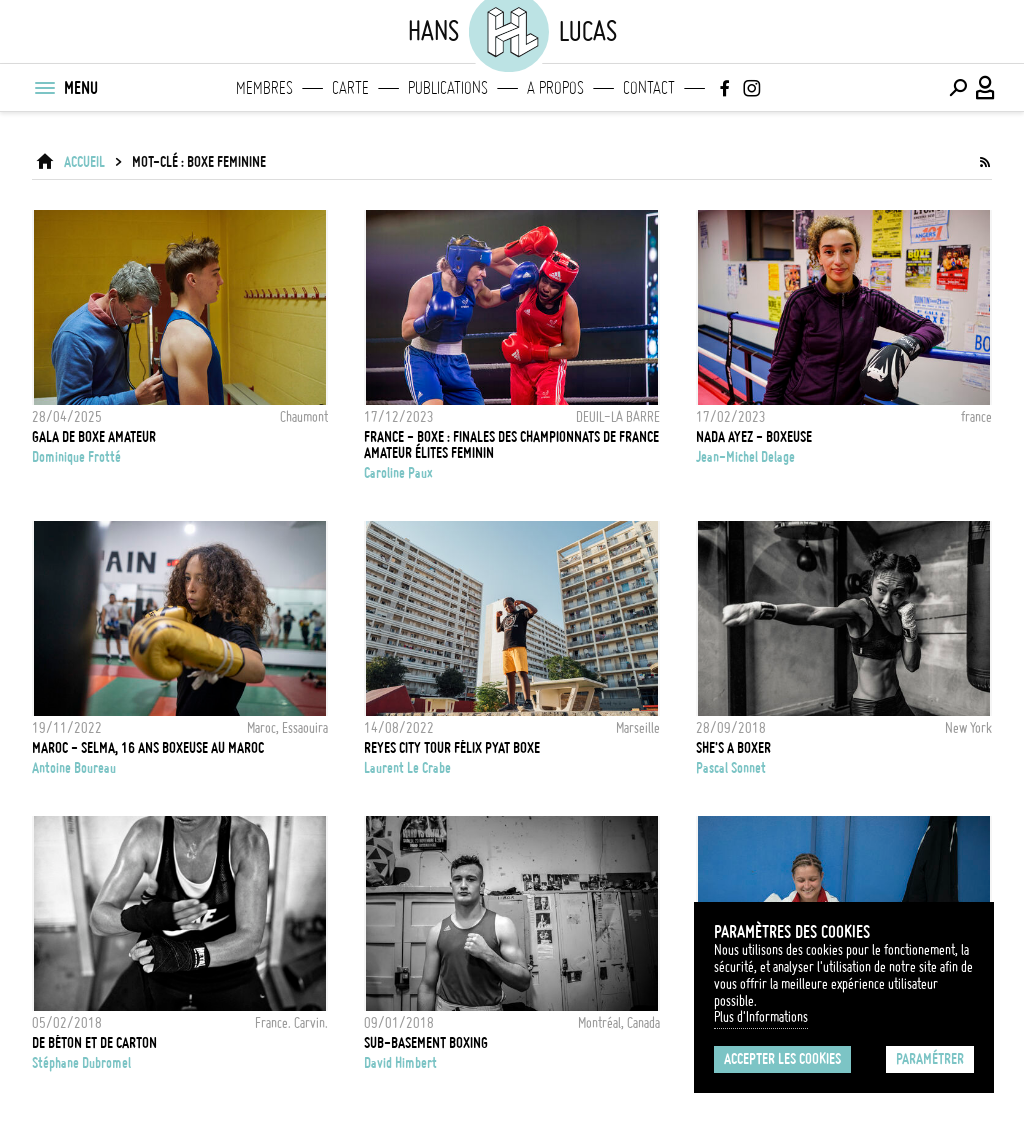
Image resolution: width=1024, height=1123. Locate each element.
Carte (350, 88)
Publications (448, 88)
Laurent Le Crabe (407, 768)
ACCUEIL (84, 162)
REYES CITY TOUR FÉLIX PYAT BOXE (452, 748)
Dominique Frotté (76, 457)
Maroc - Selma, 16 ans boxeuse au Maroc (148, 748)
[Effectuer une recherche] (958, 88)
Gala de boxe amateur (94, 437)
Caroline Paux (398, 473)
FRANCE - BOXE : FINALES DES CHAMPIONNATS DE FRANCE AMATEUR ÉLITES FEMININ (511, 445)
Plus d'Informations (761, 1017)
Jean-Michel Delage (745, 457)
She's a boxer (733, 748)
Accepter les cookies (782, 1059)
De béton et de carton (94, 1043)
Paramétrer (930, 1059)
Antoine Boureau (74, 768)
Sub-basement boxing (426, 1043)
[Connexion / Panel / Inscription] (986, 88)
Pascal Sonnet (731, 768)
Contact (649, 88)
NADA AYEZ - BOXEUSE (754, 437)
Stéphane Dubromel (81, 1063)
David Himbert (400, 1063)
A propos (555, 88)
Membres (264, 88)
